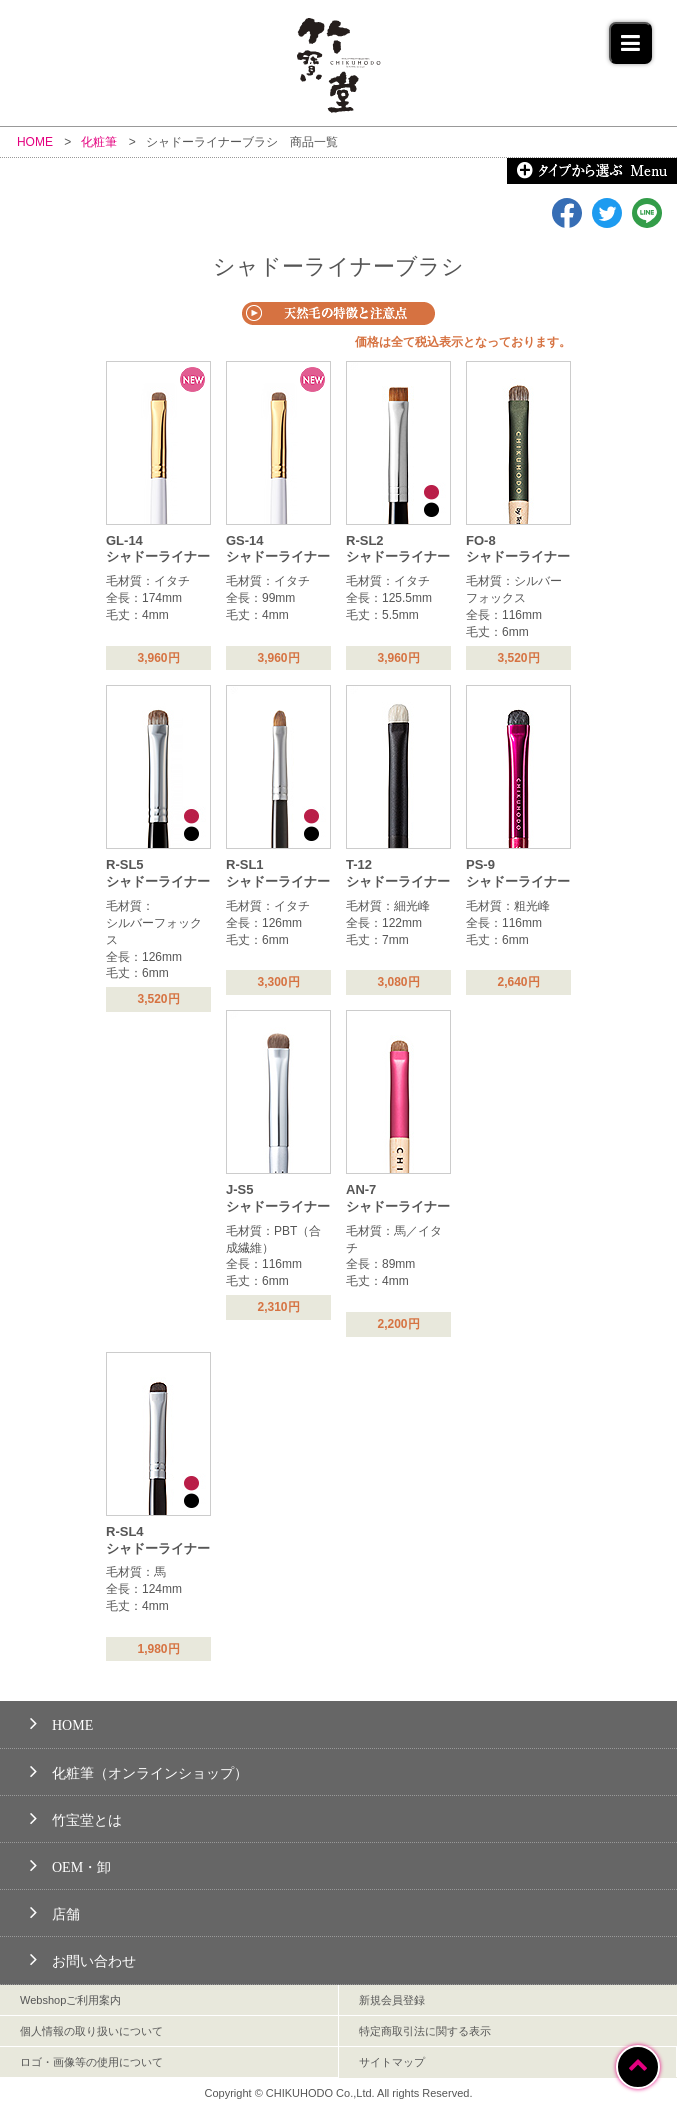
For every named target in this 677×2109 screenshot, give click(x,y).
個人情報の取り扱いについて (91, 2031)
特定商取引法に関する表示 (425, 2031)
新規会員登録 (392, 2000)
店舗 (55, 1911)
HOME (61, 1722)
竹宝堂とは (76, 1817)
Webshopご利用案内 (70, 2000)
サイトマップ (392, 2062)
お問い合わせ (83, 1958)
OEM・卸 (70, 1864)
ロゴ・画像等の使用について (91, 2062)
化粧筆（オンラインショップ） (139, 1770)
